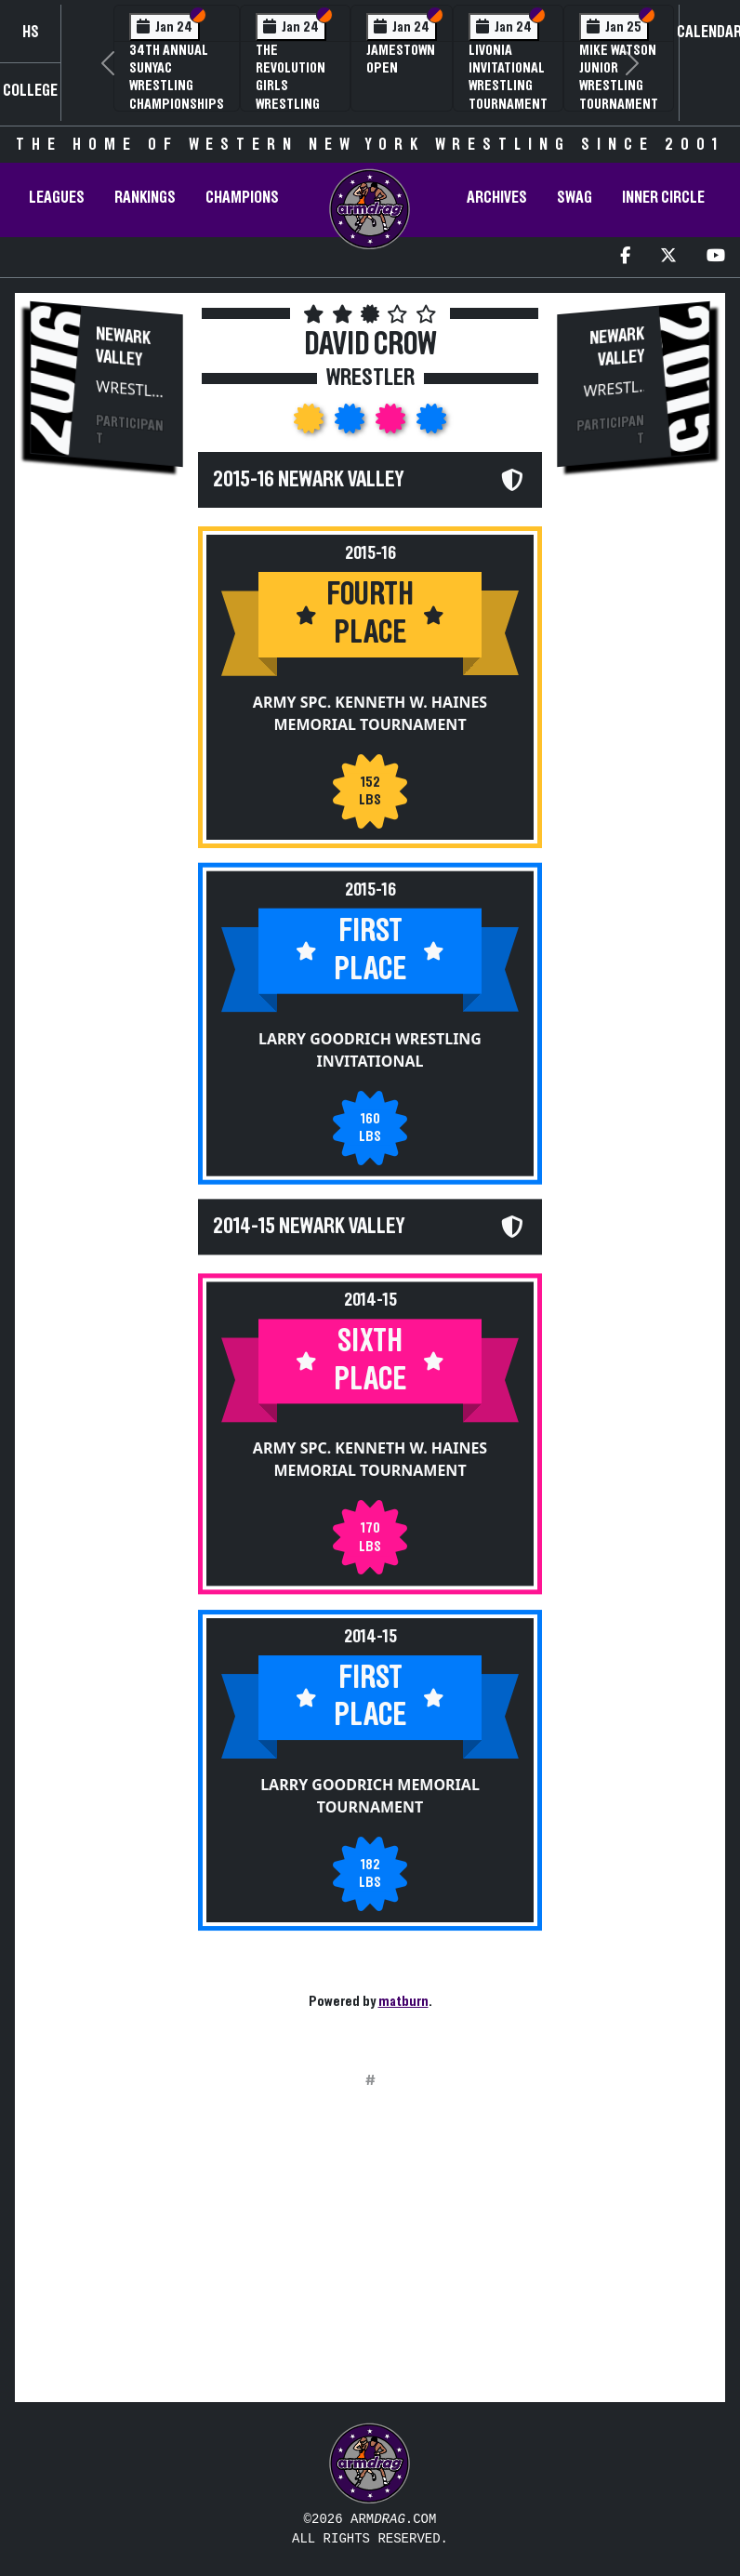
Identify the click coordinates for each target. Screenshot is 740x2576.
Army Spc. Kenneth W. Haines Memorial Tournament (370, 713)
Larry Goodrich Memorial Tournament (370, 1795)
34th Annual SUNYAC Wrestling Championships (176, 77)
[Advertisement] (107, 799)
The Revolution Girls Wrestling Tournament (295, 86)
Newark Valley (123, 347)
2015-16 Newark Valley (308, 480)
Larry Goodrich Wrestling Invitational (370, 1049)
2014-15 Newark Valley (308, 1226)
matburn (403, 2001)
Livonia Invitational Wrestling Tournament (508, 77)
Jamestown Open (400, 59)
